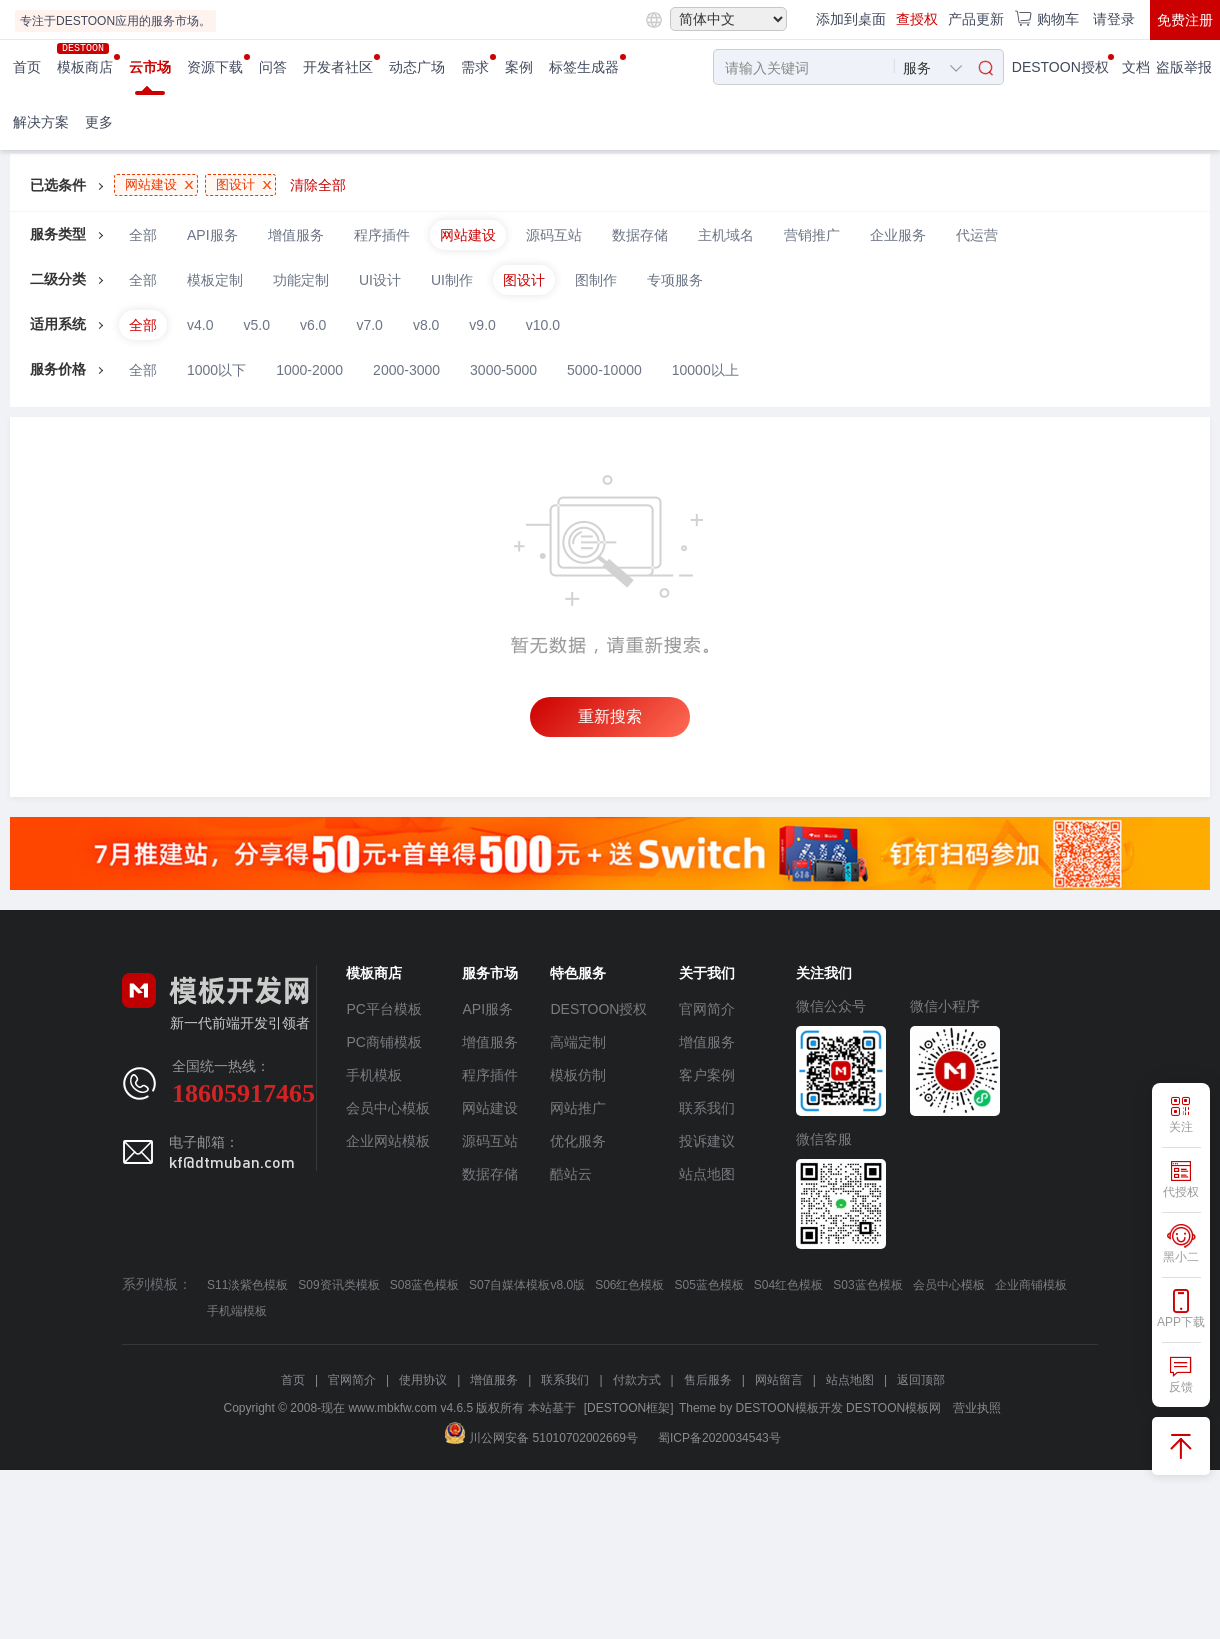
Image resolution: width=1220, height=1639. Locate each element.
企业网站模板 (388, 1141)
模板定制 (215, 280)
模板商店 (85, 67)
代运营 (977, 235)
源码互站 (554, 235)
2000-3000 (406, 370)
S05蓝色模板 (708, 1285)
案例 (519, 67)
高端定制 (578, 1042)
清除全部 (318, 185)
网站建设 (468, 235)
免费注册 (1185, 20)
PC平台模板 (383, 1009)
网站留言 (779, 1380)
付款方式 (637, 1380)
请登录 (1114, 19)
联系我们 (707, 1108)
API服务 (212, 235)
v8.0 (426, 325)
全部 (143, 235)
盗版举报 (1184, 67)
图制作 (596, 280)
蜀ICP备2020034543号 (719, 1438)
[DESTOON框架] (629, 1408)
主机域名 (726, 235)
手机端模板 (237, 1311)
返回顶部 (921, 1380)
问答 (273, 67)
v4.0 (200, 325)
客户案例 (707, 1075)
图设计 (524, 280)
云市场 (150, 67)
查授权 (917, 19)
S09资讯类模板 (338, 1285)
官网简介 (707, 1009)
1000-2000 (309, 370)
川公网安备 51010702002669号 (541, 1438)
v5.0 (256, 325)
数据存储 (640, 235)
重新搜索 (610, 716)
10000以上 (705, 370)
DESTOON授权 (1060, 67)
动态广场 (417, 67)
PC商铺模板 (383, 1042)
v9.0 (482, 325)
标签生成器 (584, 67)
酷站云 (571, 1174)
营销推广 (812, 235)
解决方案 (41, 122)
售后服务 (708, 1380)
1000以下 (216, 370)
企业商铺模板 (1031, 1285)
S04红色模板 (788, 1285)
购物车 (1046, 18)
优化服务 (578, 1141)
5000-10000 (604, 370)
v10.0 (543, 325)
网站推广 (578, 1108)
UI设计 (380, 280)
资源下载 (215, 67)
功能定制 (301, 280)
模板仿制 (578, 1075)
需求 (475, 67)
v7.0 (369, 325)
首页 (27, 67)
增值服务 (296, 235)
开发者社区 (338, 67)
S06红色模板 (629, 1285)
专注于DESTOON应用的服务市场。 (115, 21)
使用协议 (423, 1380)
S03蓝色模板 (867, 1285)
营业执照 (977, 1408)
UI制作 (452, 280)
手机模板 (374, 1075)
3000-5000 (503, 370)
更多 (99, 122)
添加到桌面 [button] (851, 19)
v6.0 (313, 325)
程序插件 (382, 235)
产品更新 (976, 19)
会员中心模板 (388, 1108)
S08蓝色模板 (424, 1285)
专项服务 (675, 280)
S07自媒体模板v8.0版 (527, 1285)
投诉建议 (707, 1141)
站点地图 (707, 1174)
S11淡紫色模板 (247, 1285)
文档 (1136, 67)
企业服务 (898, 235)
